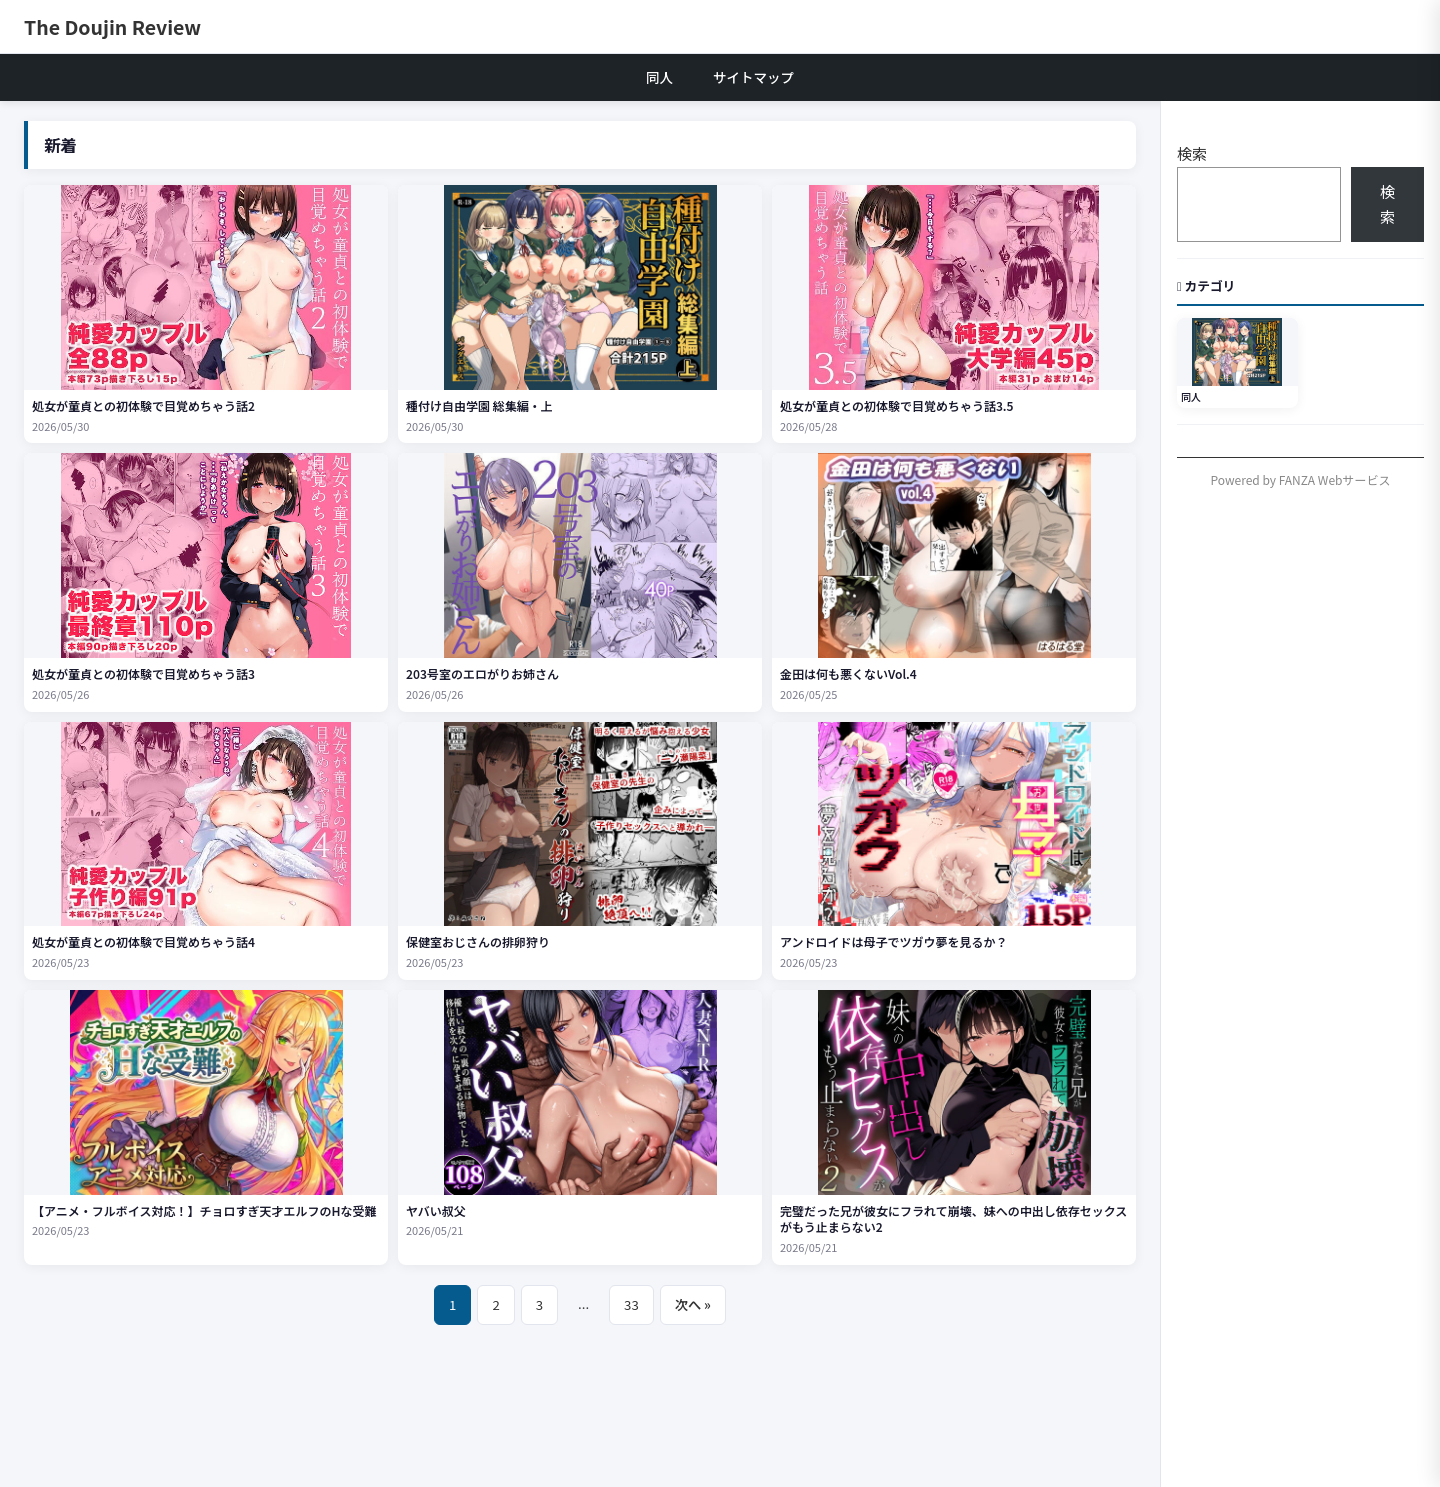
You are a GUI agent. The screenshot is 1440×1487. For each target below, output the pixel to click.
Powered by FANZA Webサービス (1301, 479)
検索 (1192, 153)
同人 (659, 77)
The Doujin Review (112, 26)
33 (631, 1304)
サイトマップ (753, 77)
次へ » (693, 1304)
